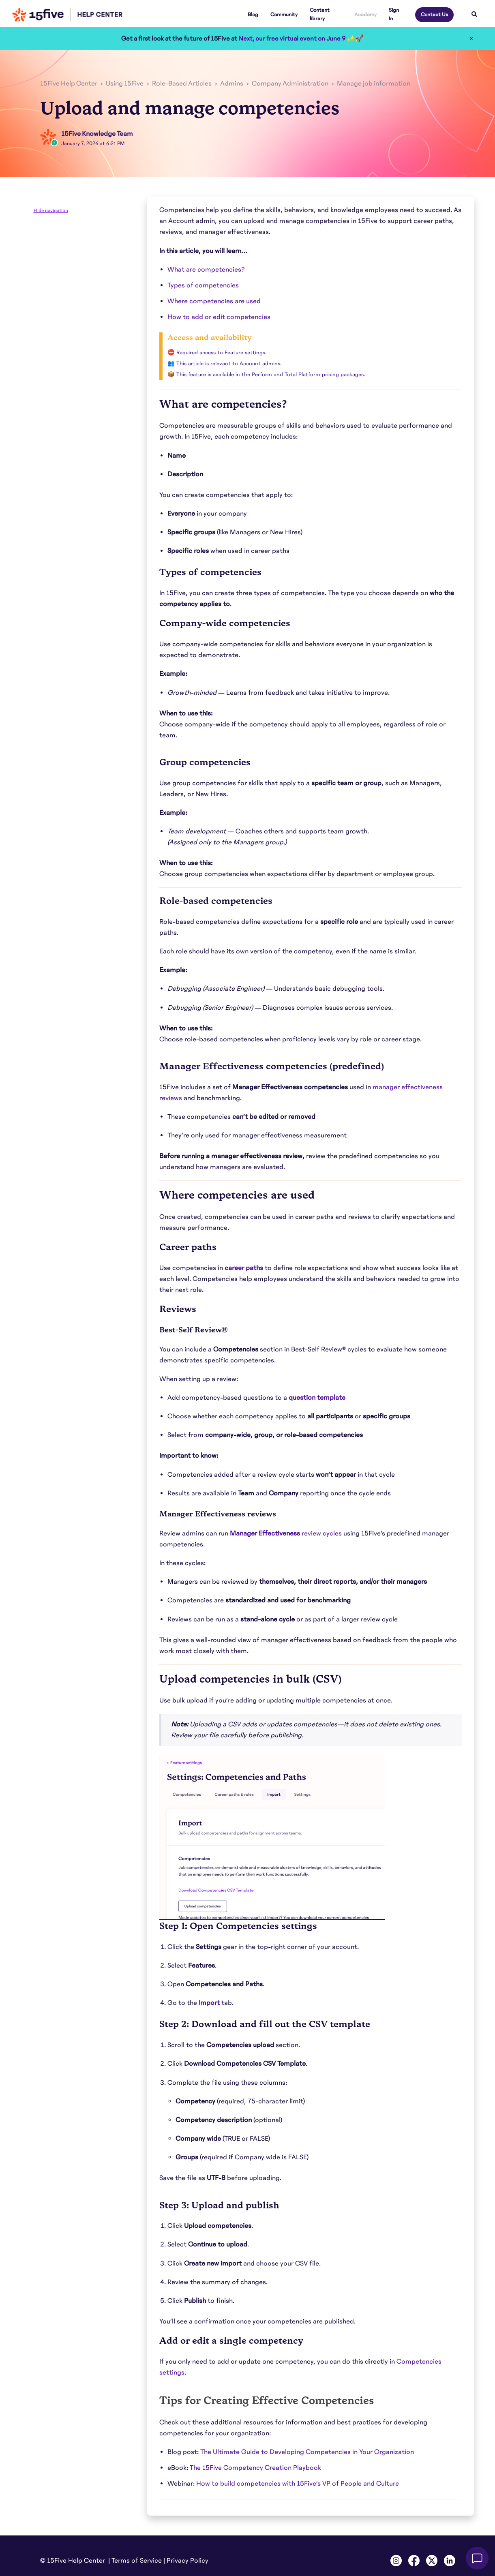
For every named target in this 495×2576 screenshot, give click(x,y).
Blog (253, 14)
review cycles (286, 1533)
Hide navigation (51, 210)
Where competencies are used (214, 301)
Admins (231, 83)
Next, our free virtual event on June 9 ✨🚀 (301, 38)
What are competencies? (206, 270)
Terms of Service (136, 2561)
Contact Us (434, 14)
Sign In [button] (394, 14)
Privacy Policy (187, 2561)
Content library (320, 14)
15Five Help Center (68, 83)
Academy (365, 14)
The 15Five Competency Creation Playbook (255, 2468)
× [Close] (471, 38)
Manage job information (373, 83)
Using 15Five (125, 83)
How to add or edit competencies (218, 317)
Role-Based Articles (182, 83)
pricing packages (343, 374)
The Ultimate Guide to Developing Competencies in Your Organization (307, 2452)
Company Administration (290, 83)
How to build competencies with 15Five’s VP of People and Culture (297, 2484)
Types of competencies (203, 285)
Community (284, 14)
